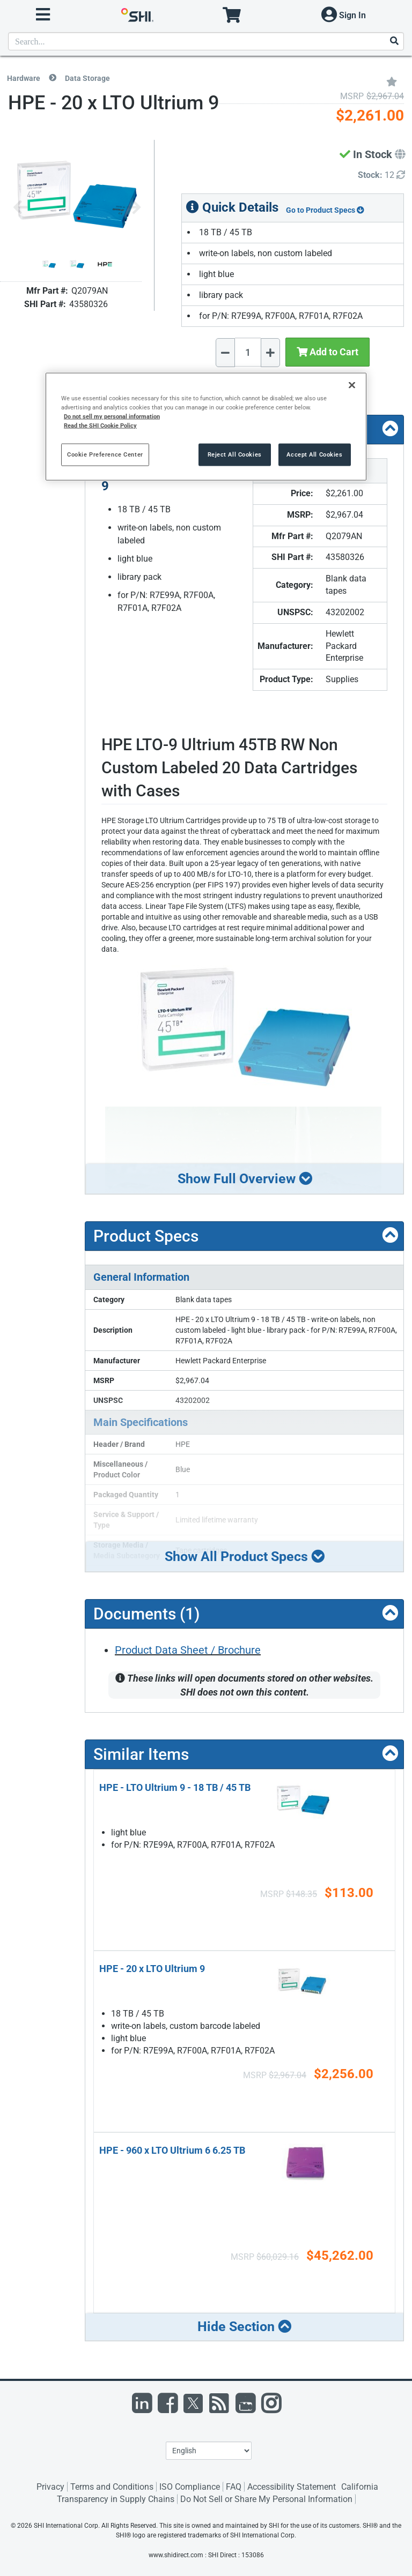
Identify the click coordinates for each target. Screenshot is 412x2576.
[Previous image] (20, 208)
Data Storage (87, 78)
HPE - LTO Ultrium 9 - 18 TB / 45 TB (175, 1787)
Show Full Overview (245, 1178)
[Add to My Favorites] (391, 81)
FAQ (233, 2487)
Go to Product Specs (325, 210)
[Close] (352, 385)
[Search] (394, 41)
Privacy (50, 2487)
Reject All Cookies (235, 454)
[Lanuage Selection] (209, 2450)
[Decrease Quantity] (225, 352)
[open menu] (42, 14)
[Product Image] (49, 263)
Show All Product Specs (245, 1556)
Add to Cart (327, 351)
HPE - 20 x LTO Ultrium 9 (152, 1968)
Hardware (23, 78)
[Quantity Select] (248, 352)
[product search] (206, 41)
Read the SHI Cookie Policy (100, 425)
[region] (206, 426)
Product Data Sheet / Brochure (188, 1650)
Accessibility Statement (291, 2487)
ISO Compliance (189, 2487)
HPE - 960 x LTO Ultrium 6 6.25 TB (172, 2150)
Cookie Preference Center (105, 454)
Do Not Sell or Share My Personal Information (266, 2499)
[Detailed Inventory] (381, 175)
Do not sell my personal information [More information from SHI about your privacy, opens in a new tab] (112, 416)
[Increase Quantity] (270, 352)
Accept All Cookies (314, 454)
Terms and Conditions (111, 2487)
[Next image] (133, 208)
